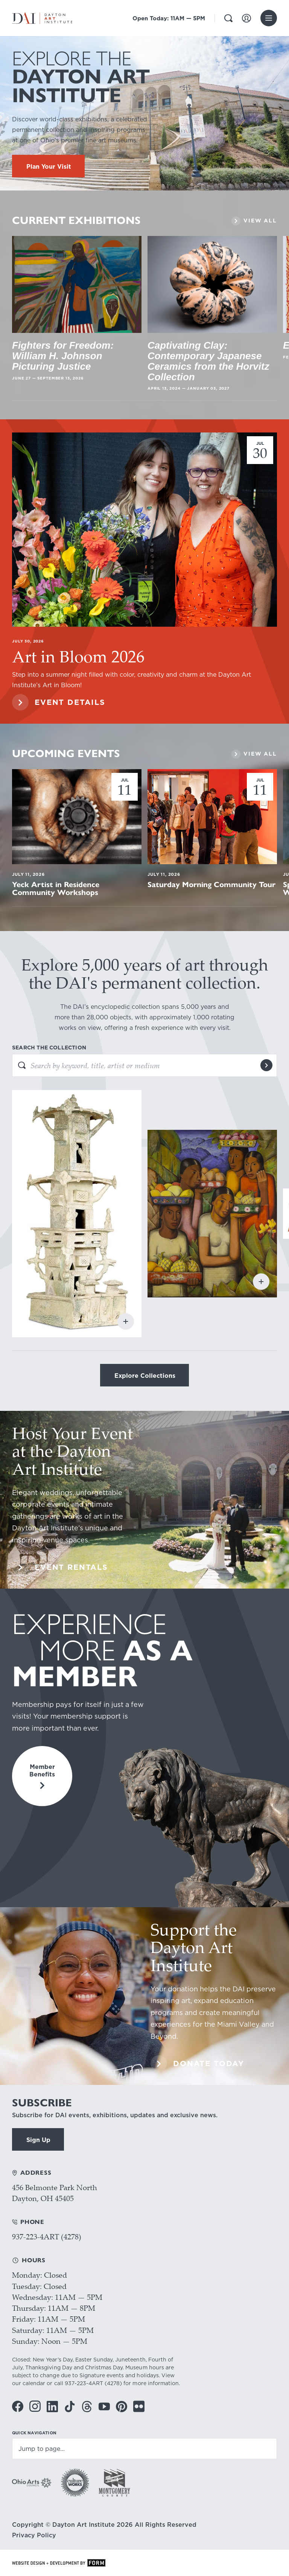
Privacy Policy (34, 2535)
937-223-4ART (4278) (46, 2236)
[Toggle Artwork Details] (125, 1321)
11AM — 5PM (168, 18)
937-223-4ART (84, 2383)
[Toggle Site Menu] (268, 18)
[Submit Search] (266, 1065)
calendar (34, 2383)
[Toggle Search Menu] (228, 18)
